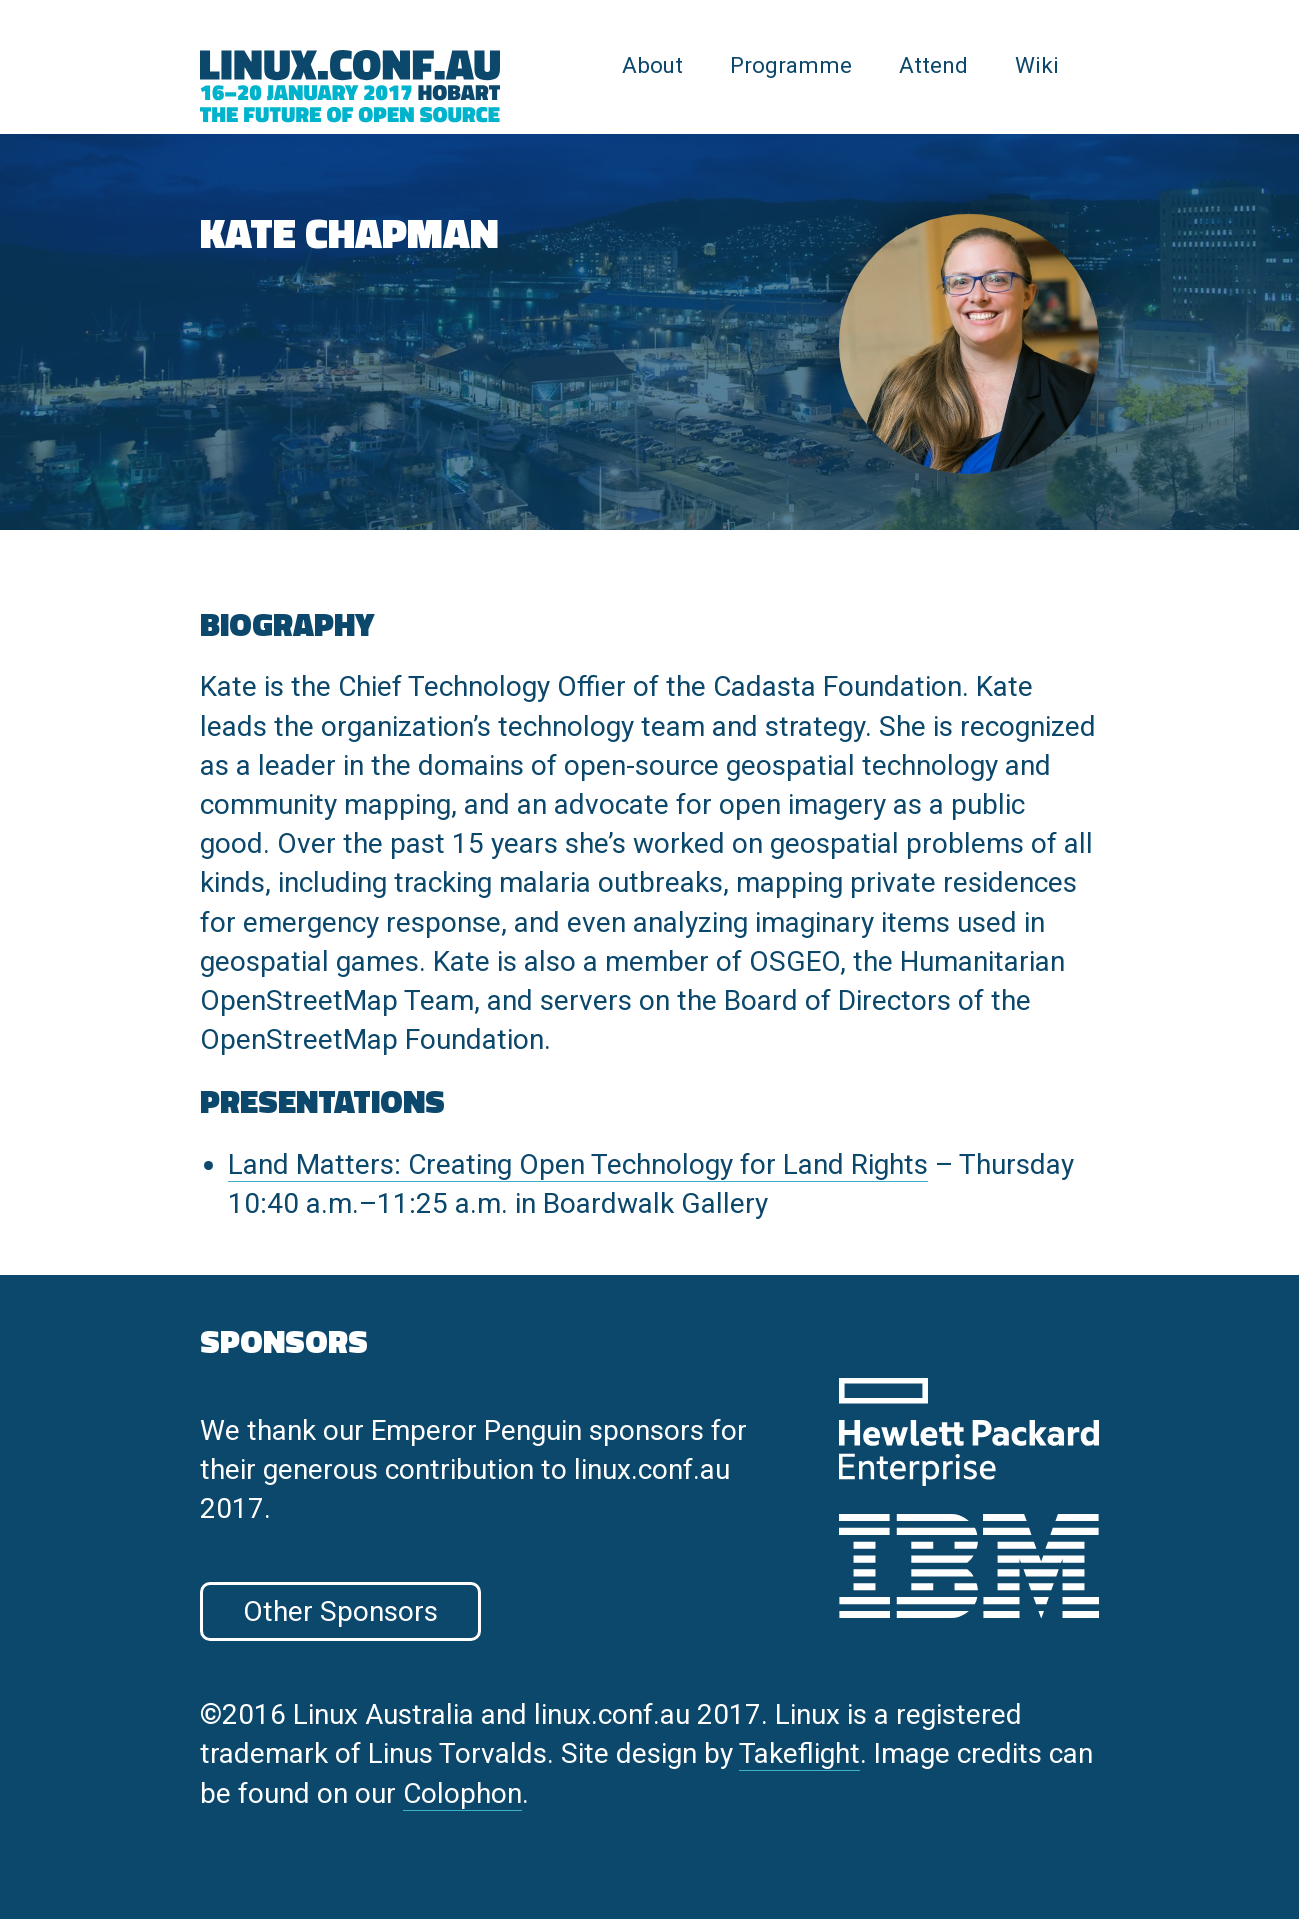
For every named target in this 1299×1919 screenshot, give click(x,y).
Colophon (462, 1793)
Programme (791, 65)
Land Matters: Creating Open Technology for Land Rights (578, 1164)
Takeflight (799, 1753)
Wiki (1037, 65)
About (652, 65)
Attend (933, 65)
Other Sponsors (340, 1611)
